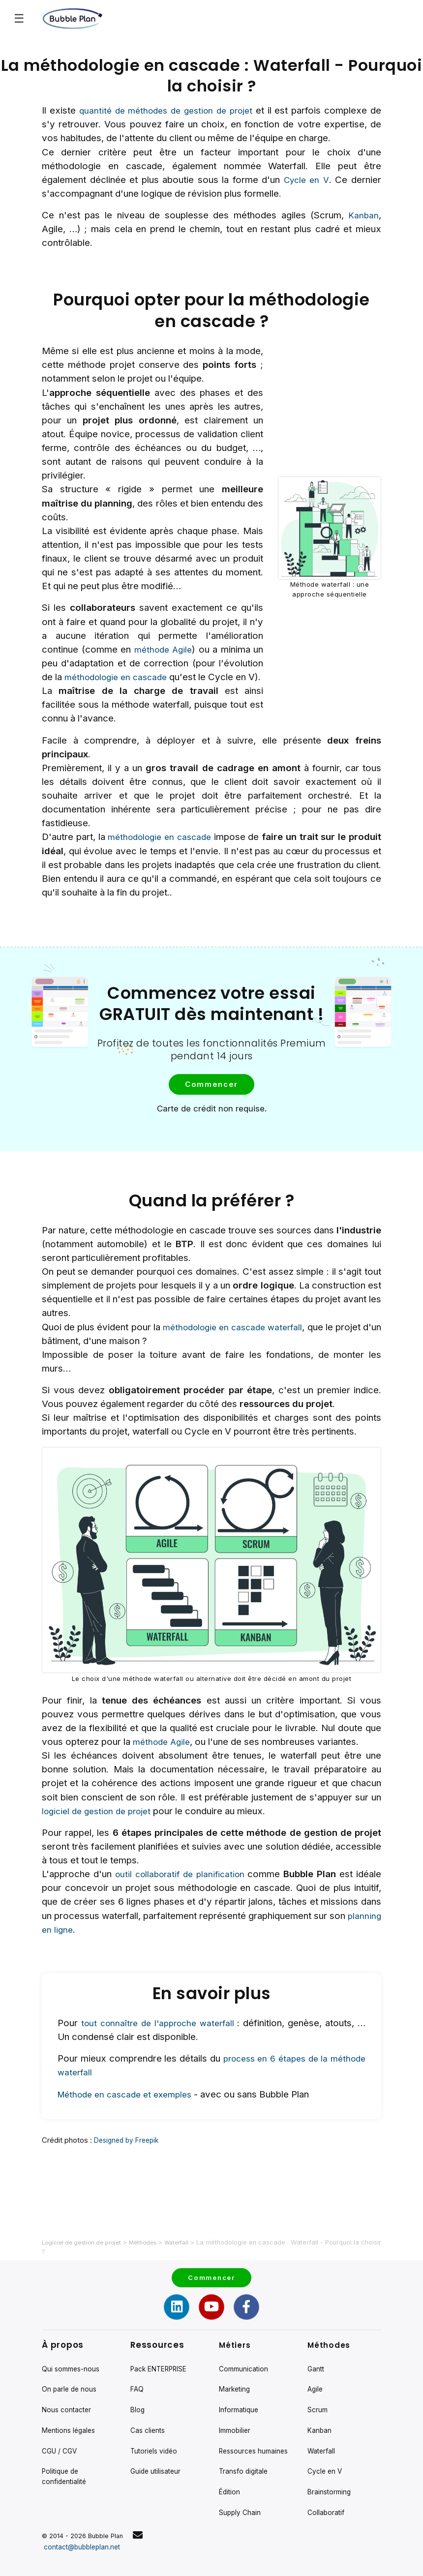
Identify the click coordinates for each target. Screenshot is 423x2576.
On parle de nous (70, 2362)
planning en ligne (76, 1943)
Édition (230, 2488)
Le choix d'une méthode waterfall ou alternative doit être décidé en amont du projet (212, 1692)
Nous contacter (68, 2386)
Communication (245, 2340)
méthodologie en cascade (123, 677)
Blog (138, 2386)
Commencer (208, 1098)
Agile (315, 2362)
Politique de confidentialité (66, 2460)
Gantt (316, 2340)
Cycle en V (306, 179)
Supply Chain (240, 2511)
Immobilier (236, 2408)
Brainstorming (330, 2477)
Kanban (363, 215)
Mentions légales (70, 2408)
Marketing (236, 2362)
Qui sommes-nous (73, 2340)
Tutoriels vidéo (155, 2431)
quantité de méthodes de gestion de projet (167, 110)
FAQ (137, 2362)
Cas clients (149, 2408)
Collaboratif (326, 2500)
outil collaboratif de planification (180, 1887)
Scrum (318, 2386)
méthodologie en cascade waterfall (244, 1341)
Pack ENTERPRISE (162, 2340)
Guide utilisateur (157, 2454)
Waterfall (322, 2431)
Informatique (240, 2386)
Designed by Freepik (129, 2156)
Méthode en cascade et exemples (130, 2110)
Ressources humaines (239, 2437)
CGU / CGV (61, 2431)
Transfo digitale (245, 2465)
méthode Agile (163, 649)
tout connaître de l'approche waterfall (162, 2039)
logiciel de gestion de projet (101, 1824)
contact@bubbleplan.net (85, 2546)
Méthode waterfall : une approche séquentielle (329, 596)
